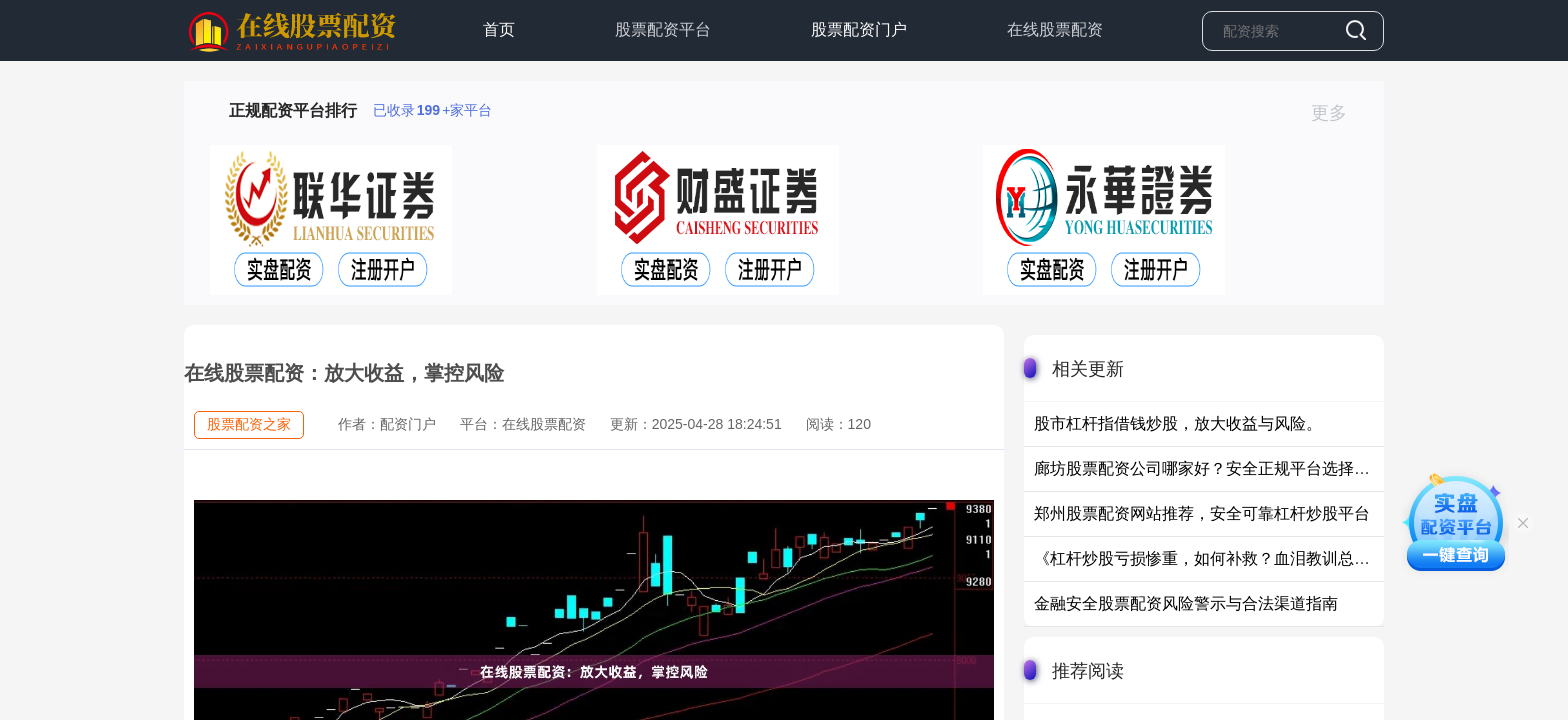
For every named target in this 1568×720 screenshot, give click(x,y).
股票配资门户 (859, 29)
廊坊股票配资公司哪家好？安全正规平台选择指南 (1210, 468)
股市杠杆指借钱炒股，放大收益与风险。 (1178, 423)
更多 (1337, 113)
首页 (499, 29)
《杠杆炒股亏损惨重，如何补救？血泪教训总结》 (1210, 558)
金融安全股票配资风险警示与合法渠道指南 (1186, 603)
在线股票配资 (1055, 29)
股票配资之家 (249, 424)
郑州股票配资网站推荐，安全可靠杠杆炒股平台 (1202, 513)
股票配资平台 (663, 29)
